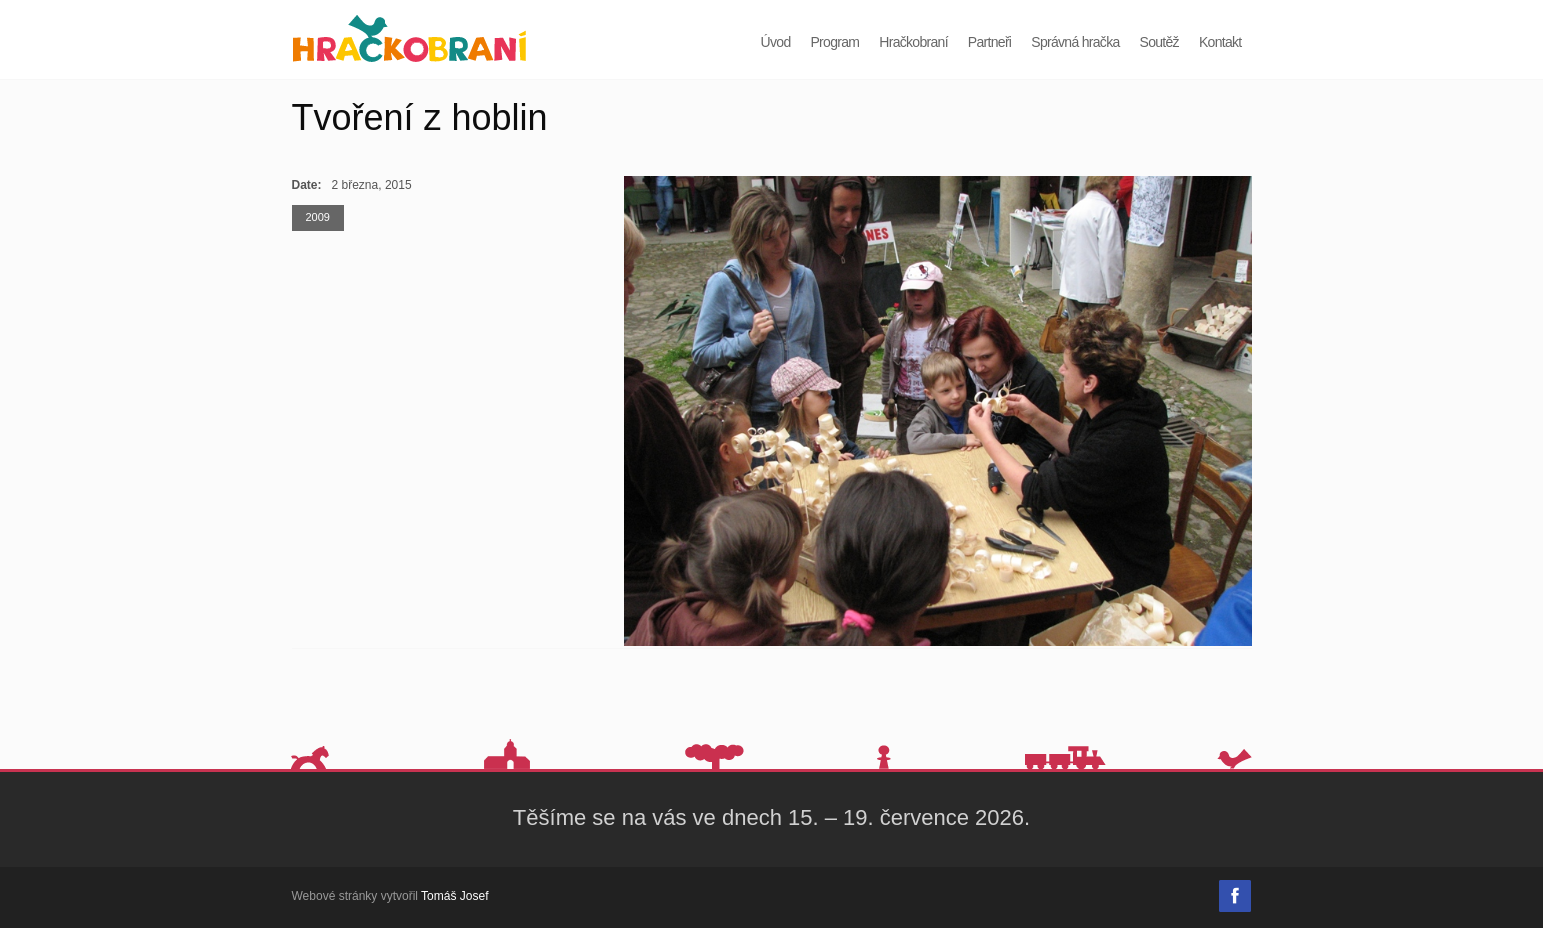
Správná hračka (1075, 42)
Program (834, 42)
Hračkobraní (913, 42)
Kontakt (1220, 42)
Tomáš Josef (454, 896)
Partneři (989, 42)
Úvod (776, 42)
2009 (318, 217)
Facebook (1235, 896)
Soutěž (1159, 42)
